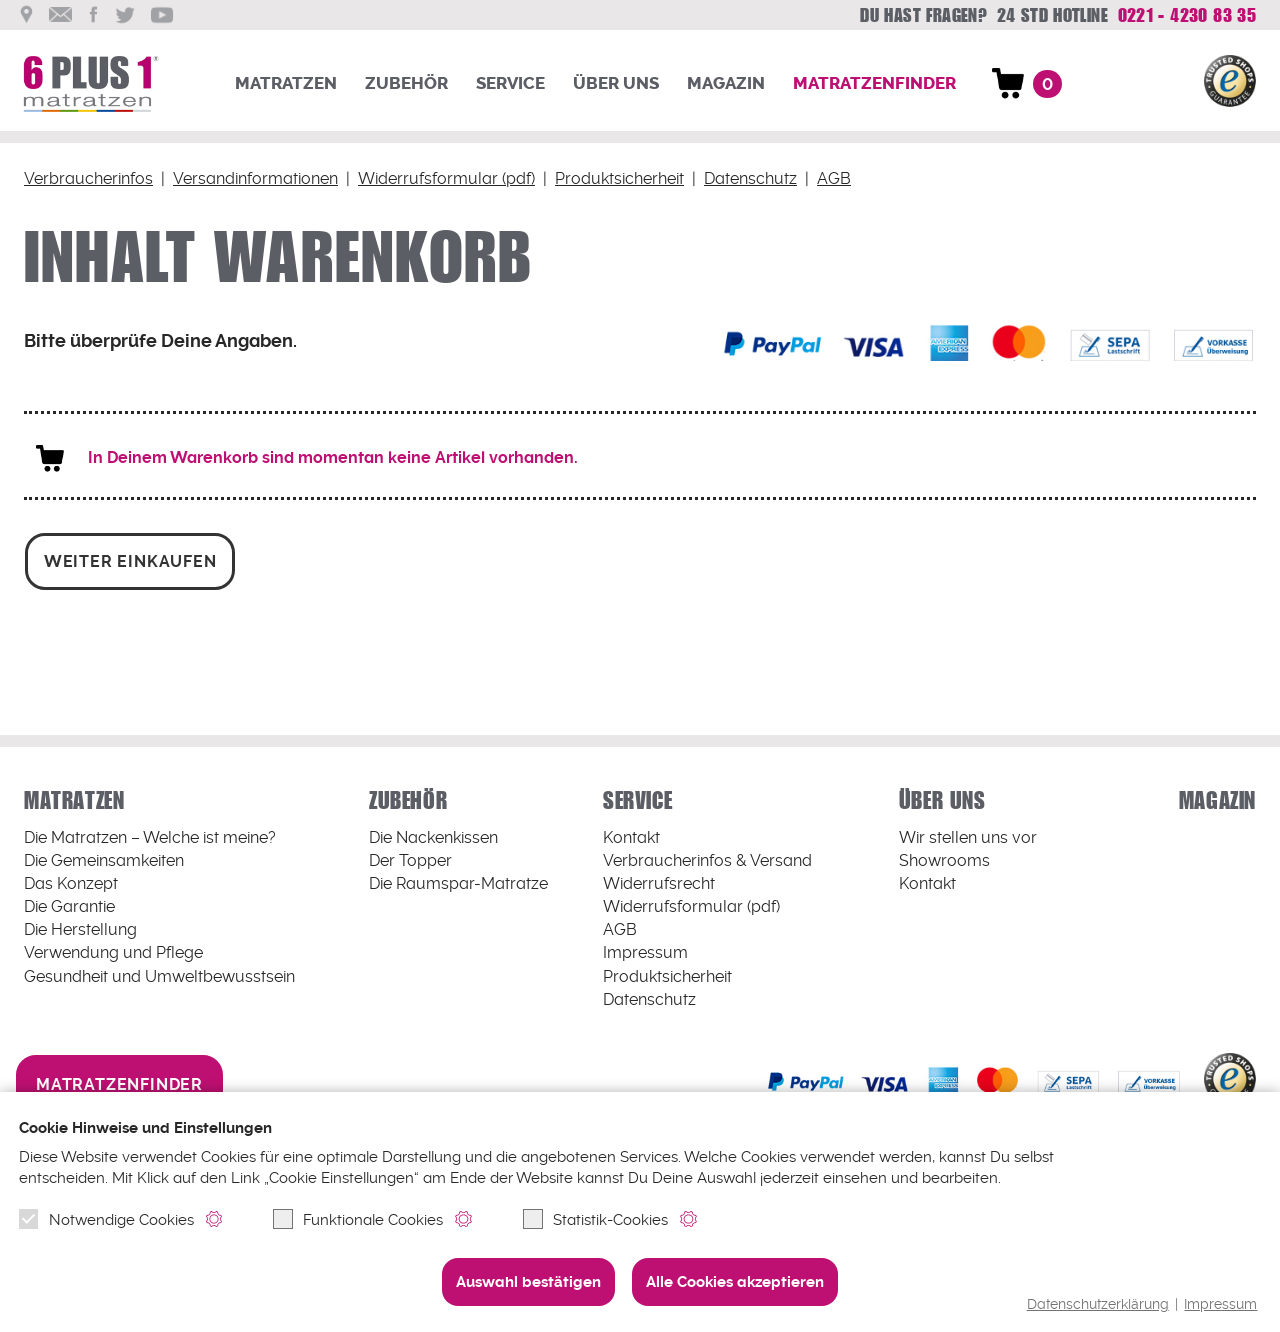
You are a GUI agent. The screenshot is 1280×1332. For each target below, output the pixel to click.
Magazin (726, 83)
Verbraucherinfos (88, 178)
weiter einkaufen (130, 560)
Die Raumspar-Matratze (458, 883)
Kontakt (631, 837)
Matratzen (286, 83)
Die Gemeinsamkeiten (104, 860)
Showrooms (944, 860)
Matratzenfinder (874, 83)
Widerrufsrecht (659, 883)
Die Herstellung (80, 929)
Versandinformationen (254, 178)
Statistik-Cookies (595, 1219)
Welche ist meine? (150, 837)
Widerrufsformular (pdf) (444, 178)
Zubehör (406, 83)
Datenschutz (748, 178)
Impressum (1220, 1304)
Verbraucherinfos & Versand (707, 860)
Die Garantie (69, 906)
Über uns (616, 83)
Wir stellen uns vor (968, 837)
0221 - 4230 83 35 (1186, 15)
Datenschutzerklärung (1098, 1304)
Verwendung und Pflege (113, 952)
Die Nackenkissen (433, 837)
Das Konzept (71, 883)
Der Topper (410, 860)
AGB (832, 178)
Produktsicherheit (617, 178)
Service (510, 83)
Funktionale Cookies (358, 1219)
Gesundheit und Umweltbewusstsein (159, 975)
